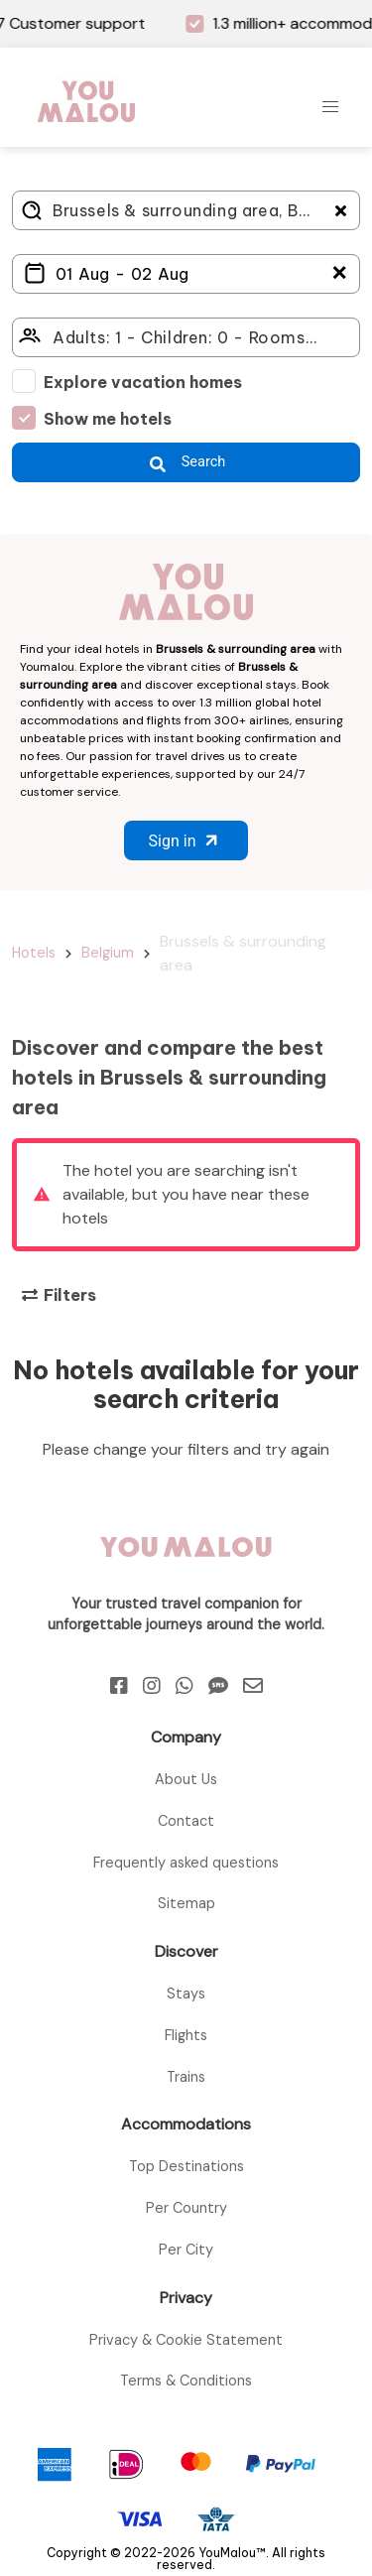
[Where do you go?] (186, 210)
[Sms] (218, 1686)
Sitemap (186, 1903)
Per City (186, 2249)
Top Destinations (186, 2166)
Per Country (186, 2208)
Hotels (34, 953)
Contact (186, 1821)
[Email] (253, 1686)
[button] (330, 107)
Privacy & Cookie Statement (186, 2340)
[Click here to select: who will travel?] (186, 337)
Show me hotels (108, 419)
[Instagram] (152, 1686)
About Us (186, 1779)
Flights (186, 2035)
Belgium (107, 953)
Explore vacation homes (143, 382)
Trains (186, 2077)
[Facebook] (119, 1686)
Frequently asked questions (186, 1862)
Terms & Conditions (186, 2380)
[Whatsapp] (184, 1686)
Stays (186, 1993)
